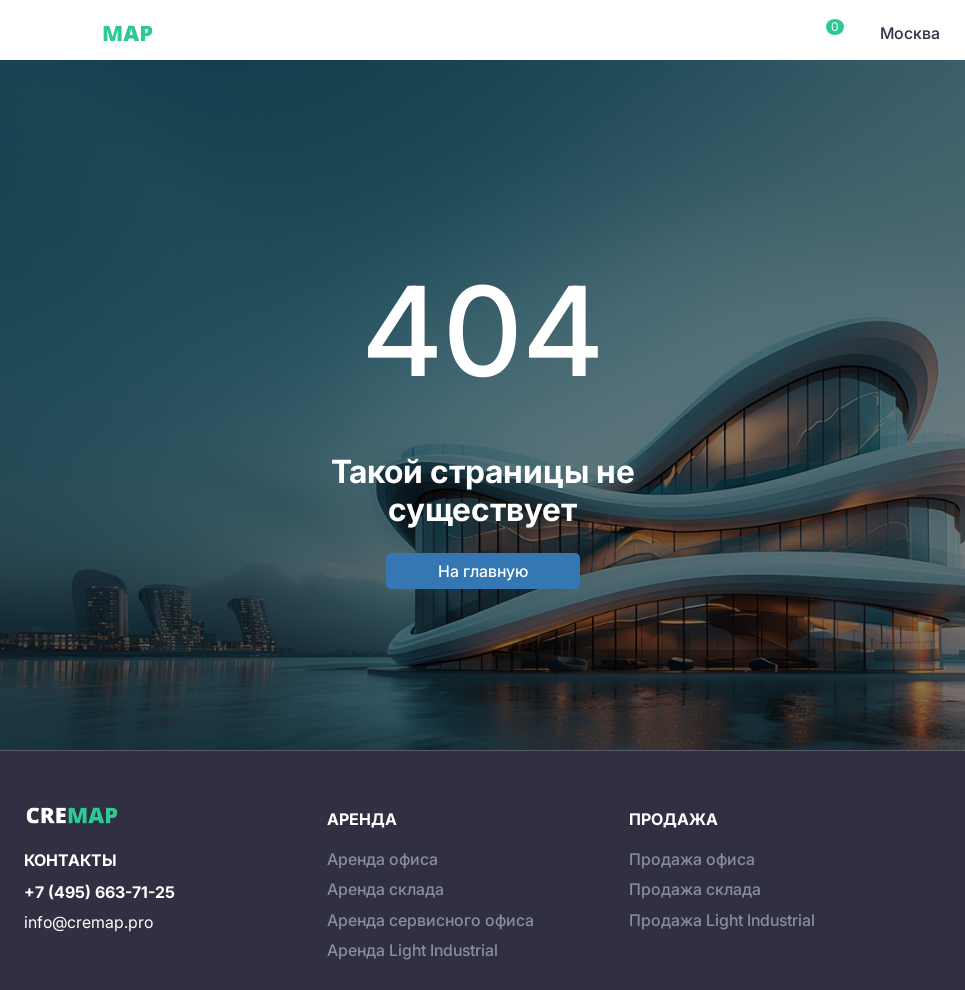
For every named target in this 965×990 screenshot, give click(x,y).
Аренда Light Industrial (412, 950)
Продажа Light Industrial (722, 920)
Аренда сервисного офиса (430, 920)
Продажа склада (695, 889)
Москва (910, 33)
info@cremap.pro (88, 922)
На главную (483, 571)
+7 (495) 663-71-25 (99, 892)
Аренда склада (385, 889)
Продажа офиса (692, 859)
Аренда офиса (382, 859)
